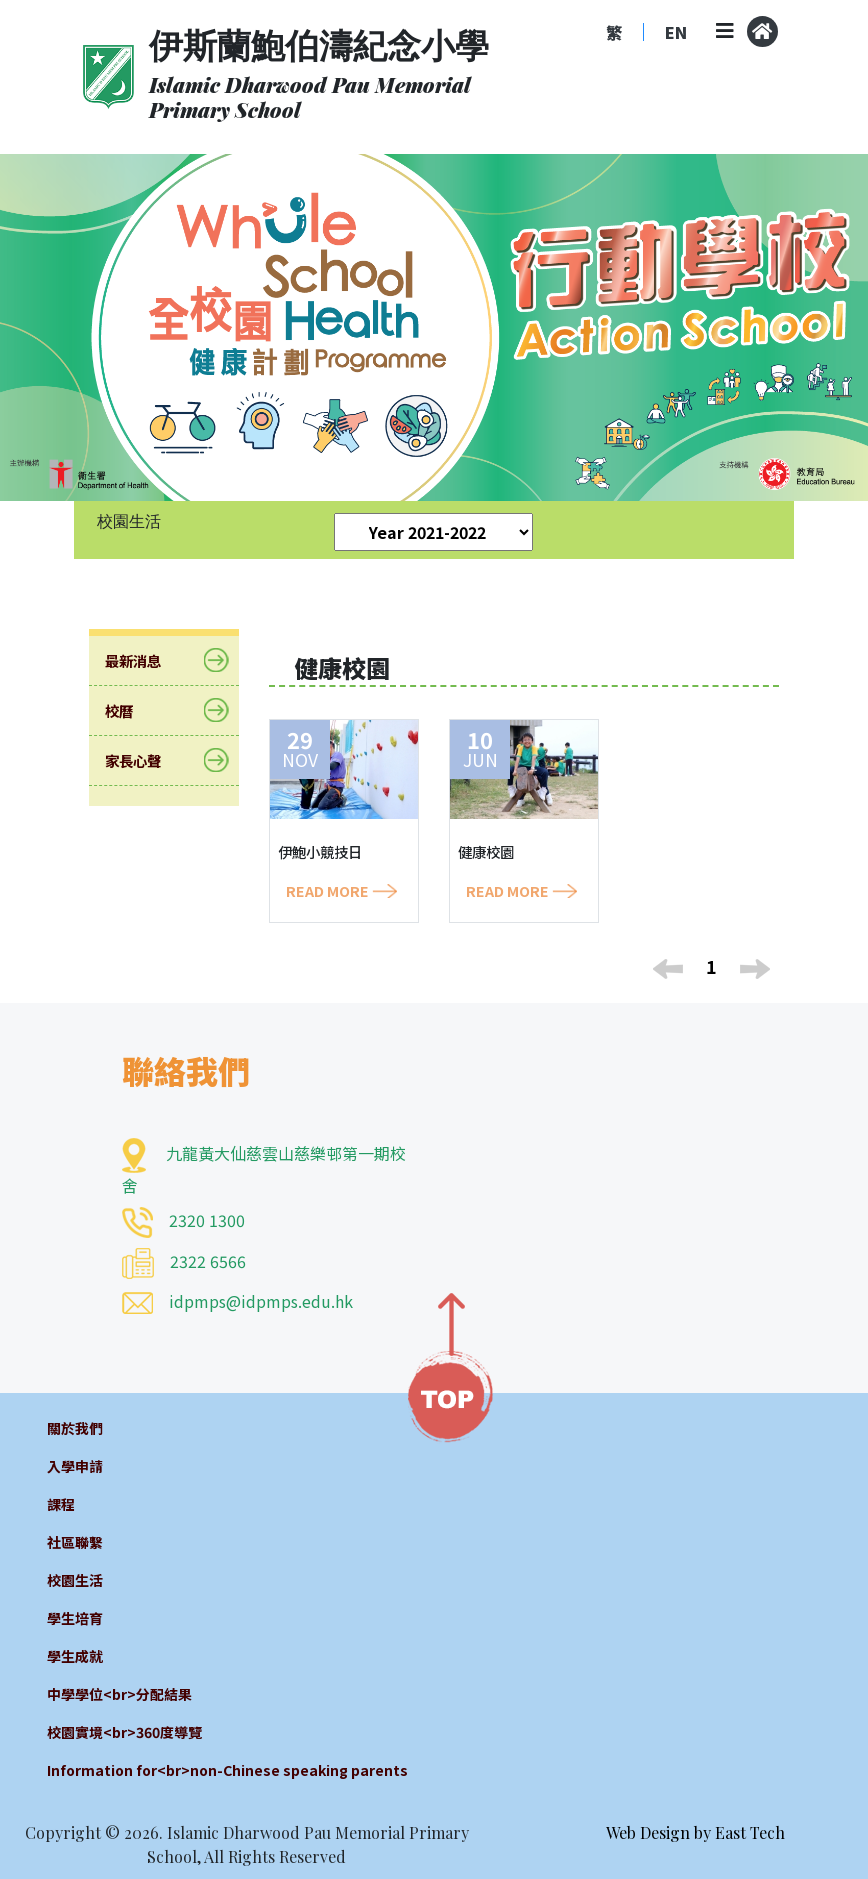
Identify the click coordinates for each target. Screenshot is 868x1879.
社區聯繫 (75, 1542)
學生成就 (75, 1656)
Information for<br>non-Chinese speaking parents (227, 1770)
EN (676, 32)
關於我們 (75, 1428)
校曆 (131, 710)
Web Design (648, 1832)
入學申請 (75, 1466)
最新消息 (145, 660)
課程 (61, 1504)
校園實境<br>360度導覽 (124, 1732)
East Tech (750, 1832)
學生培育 (75, 1618)
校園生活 (75, 1580)
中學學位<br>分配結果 (119, 1694)
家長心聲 (145, 760)
